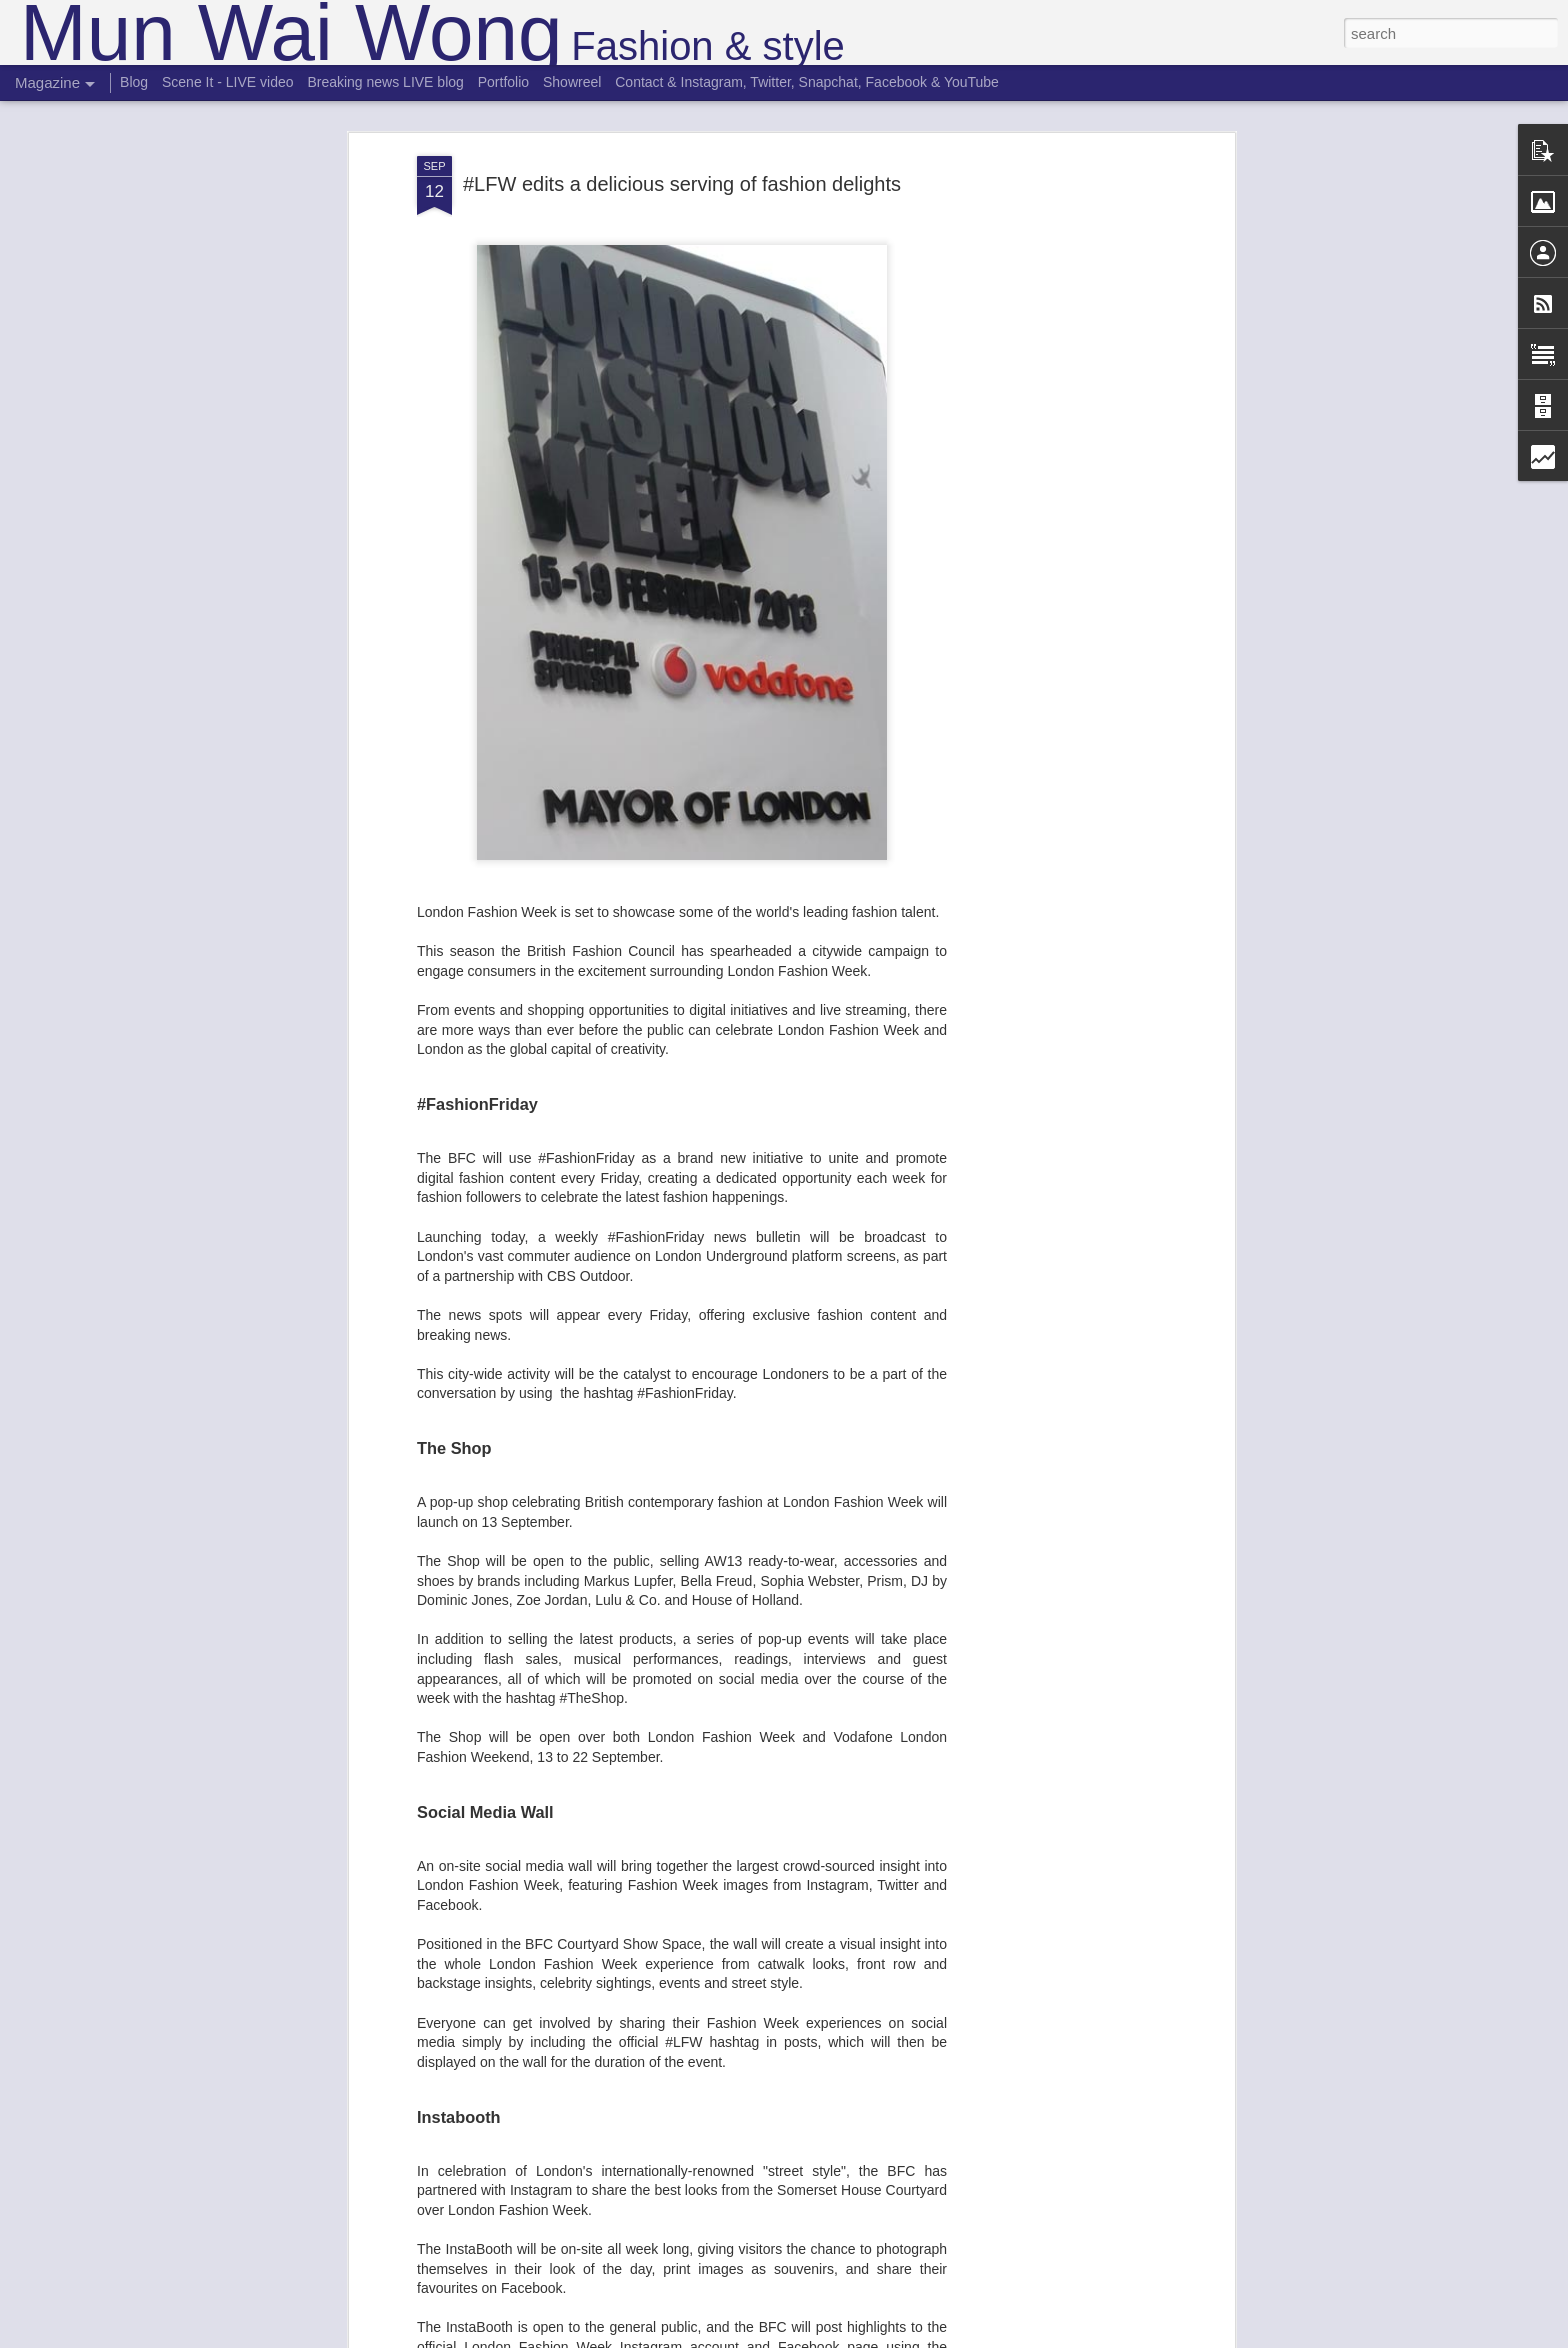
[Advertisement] (1057, 400)
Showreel (572, 82)
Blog (134, 82)
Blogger (846, 2337)
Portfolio (503, 82)
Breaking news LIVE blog (385, 82)
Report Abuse (905, 2337)
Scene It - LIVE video (228, 82)
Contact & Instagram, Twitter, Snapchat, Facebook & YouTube (807, 82)
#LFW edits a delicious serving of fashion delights (682, 113)
